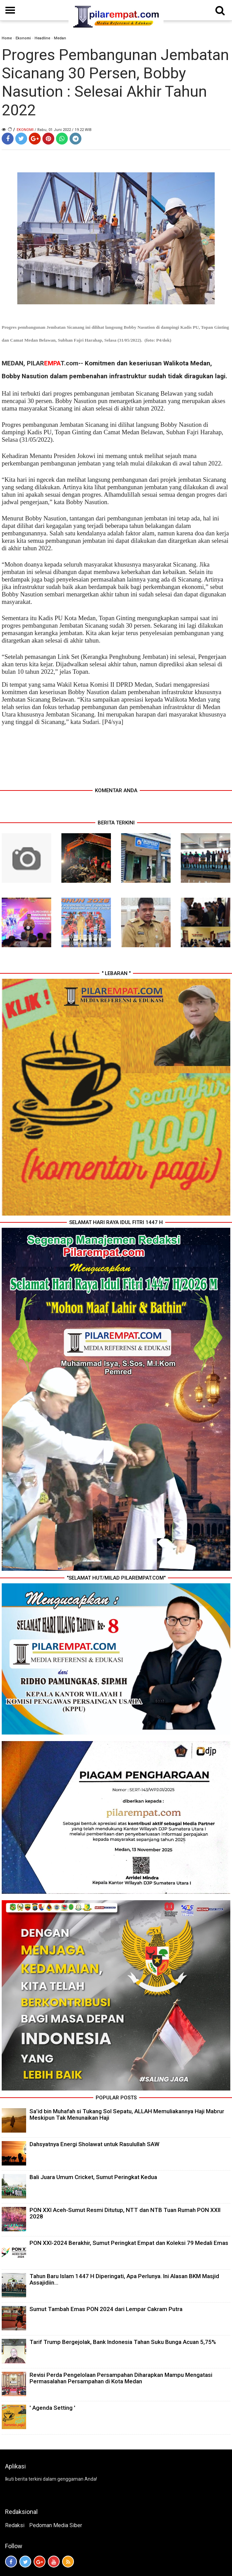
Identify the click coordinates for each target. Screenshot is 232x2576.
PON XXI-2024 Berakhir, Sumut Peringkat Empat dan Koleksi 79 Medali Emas (129, 2242)
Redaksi (14, 2525)
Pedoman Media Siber (55, 2525)
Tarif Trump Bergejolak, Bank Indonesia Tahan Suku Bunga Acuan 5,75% (123, 2342)
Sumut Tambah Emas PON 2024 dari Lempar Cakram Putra (106, 2309)
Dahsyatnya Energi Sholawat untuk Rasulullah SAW (94, 2144)
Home (7, 38)
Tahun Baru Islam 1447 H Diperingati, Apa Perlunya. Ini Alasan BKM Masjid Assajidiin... (124, 2279)
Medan (60, 38)
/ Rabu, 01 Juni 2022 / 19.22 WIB (63, 130)
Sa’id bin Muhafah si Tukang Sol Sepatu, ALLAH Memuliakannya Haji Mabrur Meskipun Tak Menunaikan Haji (127, 2114)
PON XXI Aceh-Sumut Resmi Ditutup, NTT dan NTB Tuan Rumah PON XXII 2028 (125, 2213)
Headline (42, 38)
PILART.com (52, 363)
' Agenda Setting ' (52, 2407)
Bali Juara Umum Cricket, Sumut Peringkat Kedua (93, 2177)
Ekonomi (23, 38)
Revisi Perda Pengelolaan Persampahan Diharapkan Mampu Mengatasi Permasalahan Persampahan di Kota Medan (121, 2378)
